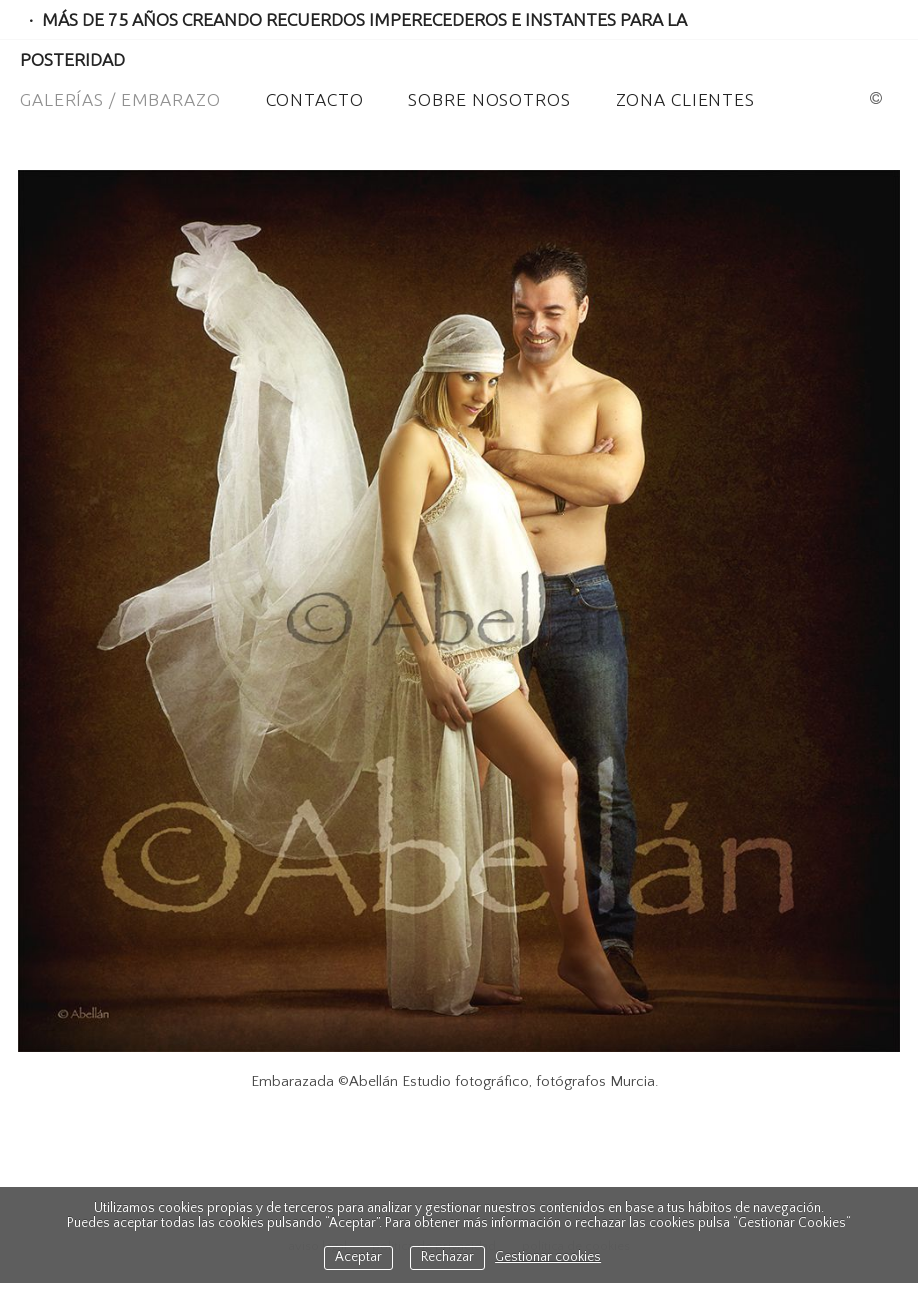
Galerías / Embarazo (120, 99)
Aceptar (358, 1257)
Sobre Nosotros (489, 99)
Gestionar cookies (548, 1257)
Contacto (315, 99)
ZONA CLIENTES (685, 99)
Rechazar (447, 1257)
